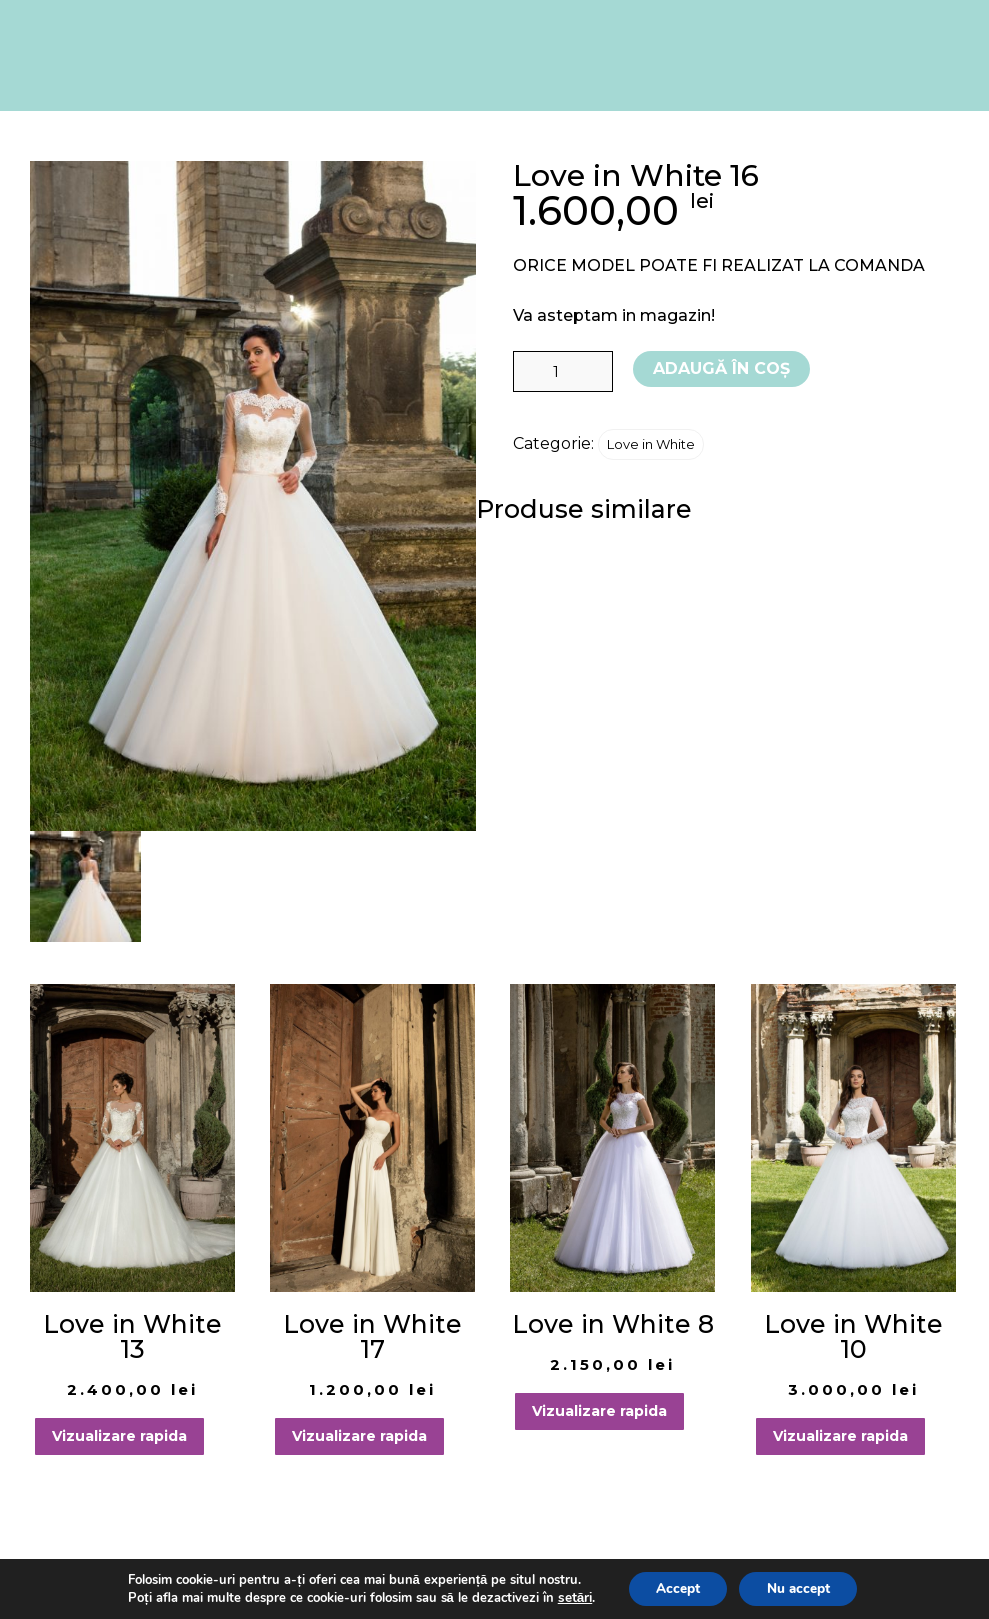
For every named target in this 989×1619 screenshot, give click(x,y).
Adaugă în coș (721, 368)
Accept (673, 1587)
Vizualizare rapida (119, 1436)
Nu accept (801, 1587)
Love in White (651, 444)
